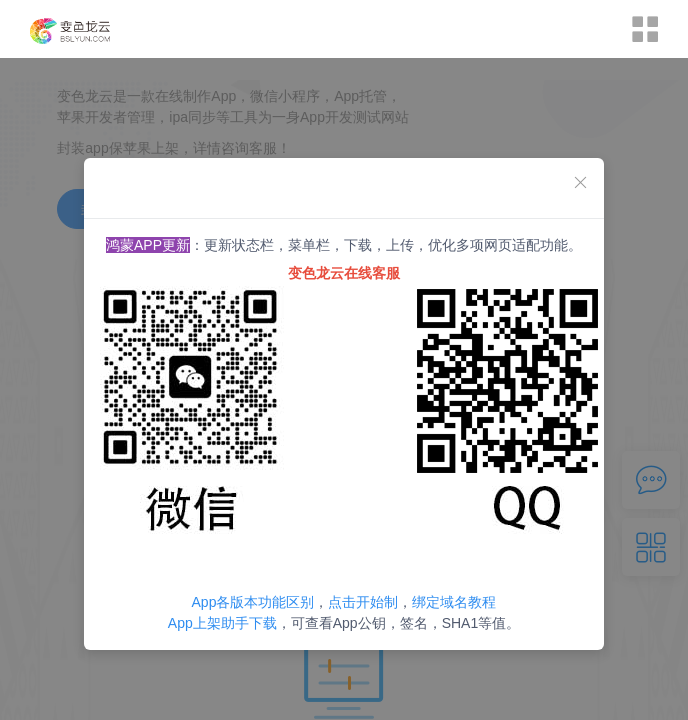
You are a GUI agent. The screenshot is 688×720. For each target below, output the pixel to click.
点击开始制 (363, 602)
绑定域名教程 (454, 602)
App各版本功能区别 (253, 602)
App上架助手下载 (222, 623)
